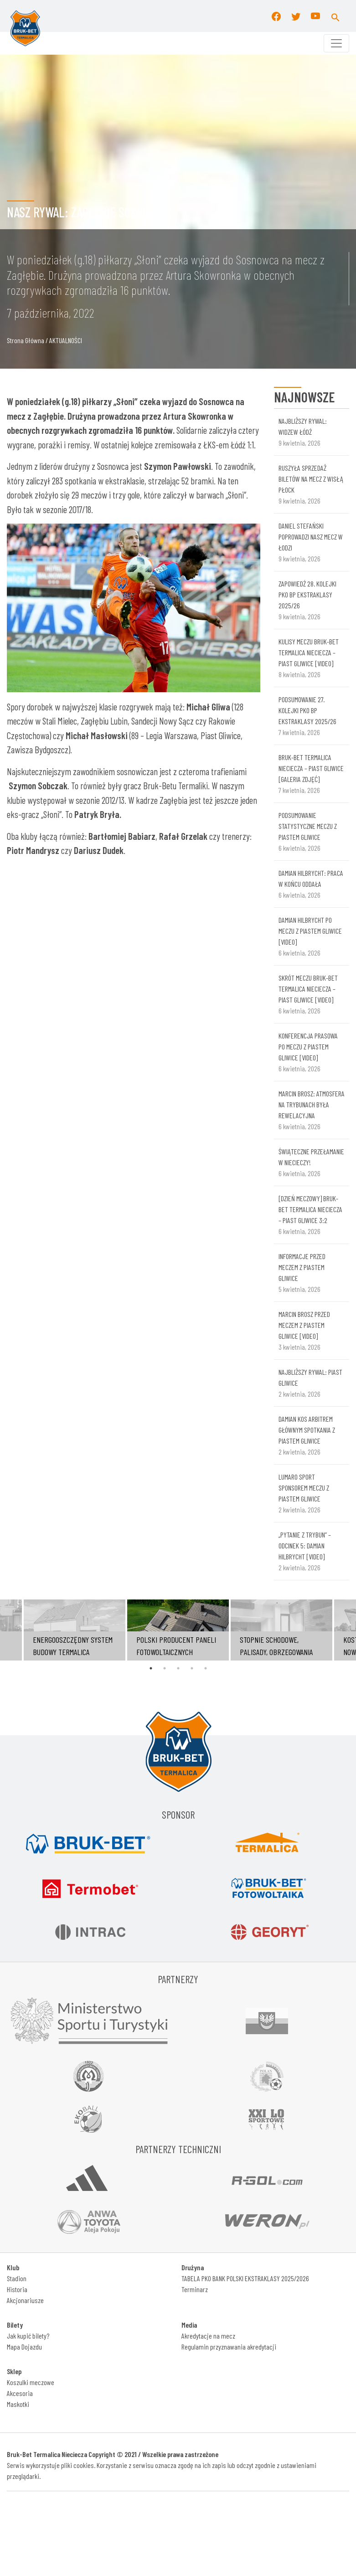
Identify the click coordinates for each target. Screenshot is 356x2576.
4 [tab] (191, 1668)
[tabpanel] (178, 1630)
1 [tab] (150, 1668)
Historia (17, 2289)
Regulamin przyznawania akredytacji (228, 2346)
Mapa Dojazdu (24, 2346)
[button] (335, 15)
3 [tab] (178, 1668)
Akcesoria (20, 2393)
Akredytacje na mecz (208, 2335)
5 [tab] (205, 1668)
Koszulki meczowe (30, 2382)
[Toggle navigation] (336, 43)
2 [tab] (164, 1668)
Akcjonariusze (25, 2300)
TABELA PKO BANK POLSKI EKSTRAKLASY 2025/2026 (245, 2278)
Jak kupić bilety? (28, 2335)
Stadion (16, 2278)
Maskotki (18, 2404)
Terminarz (194, 2289)
